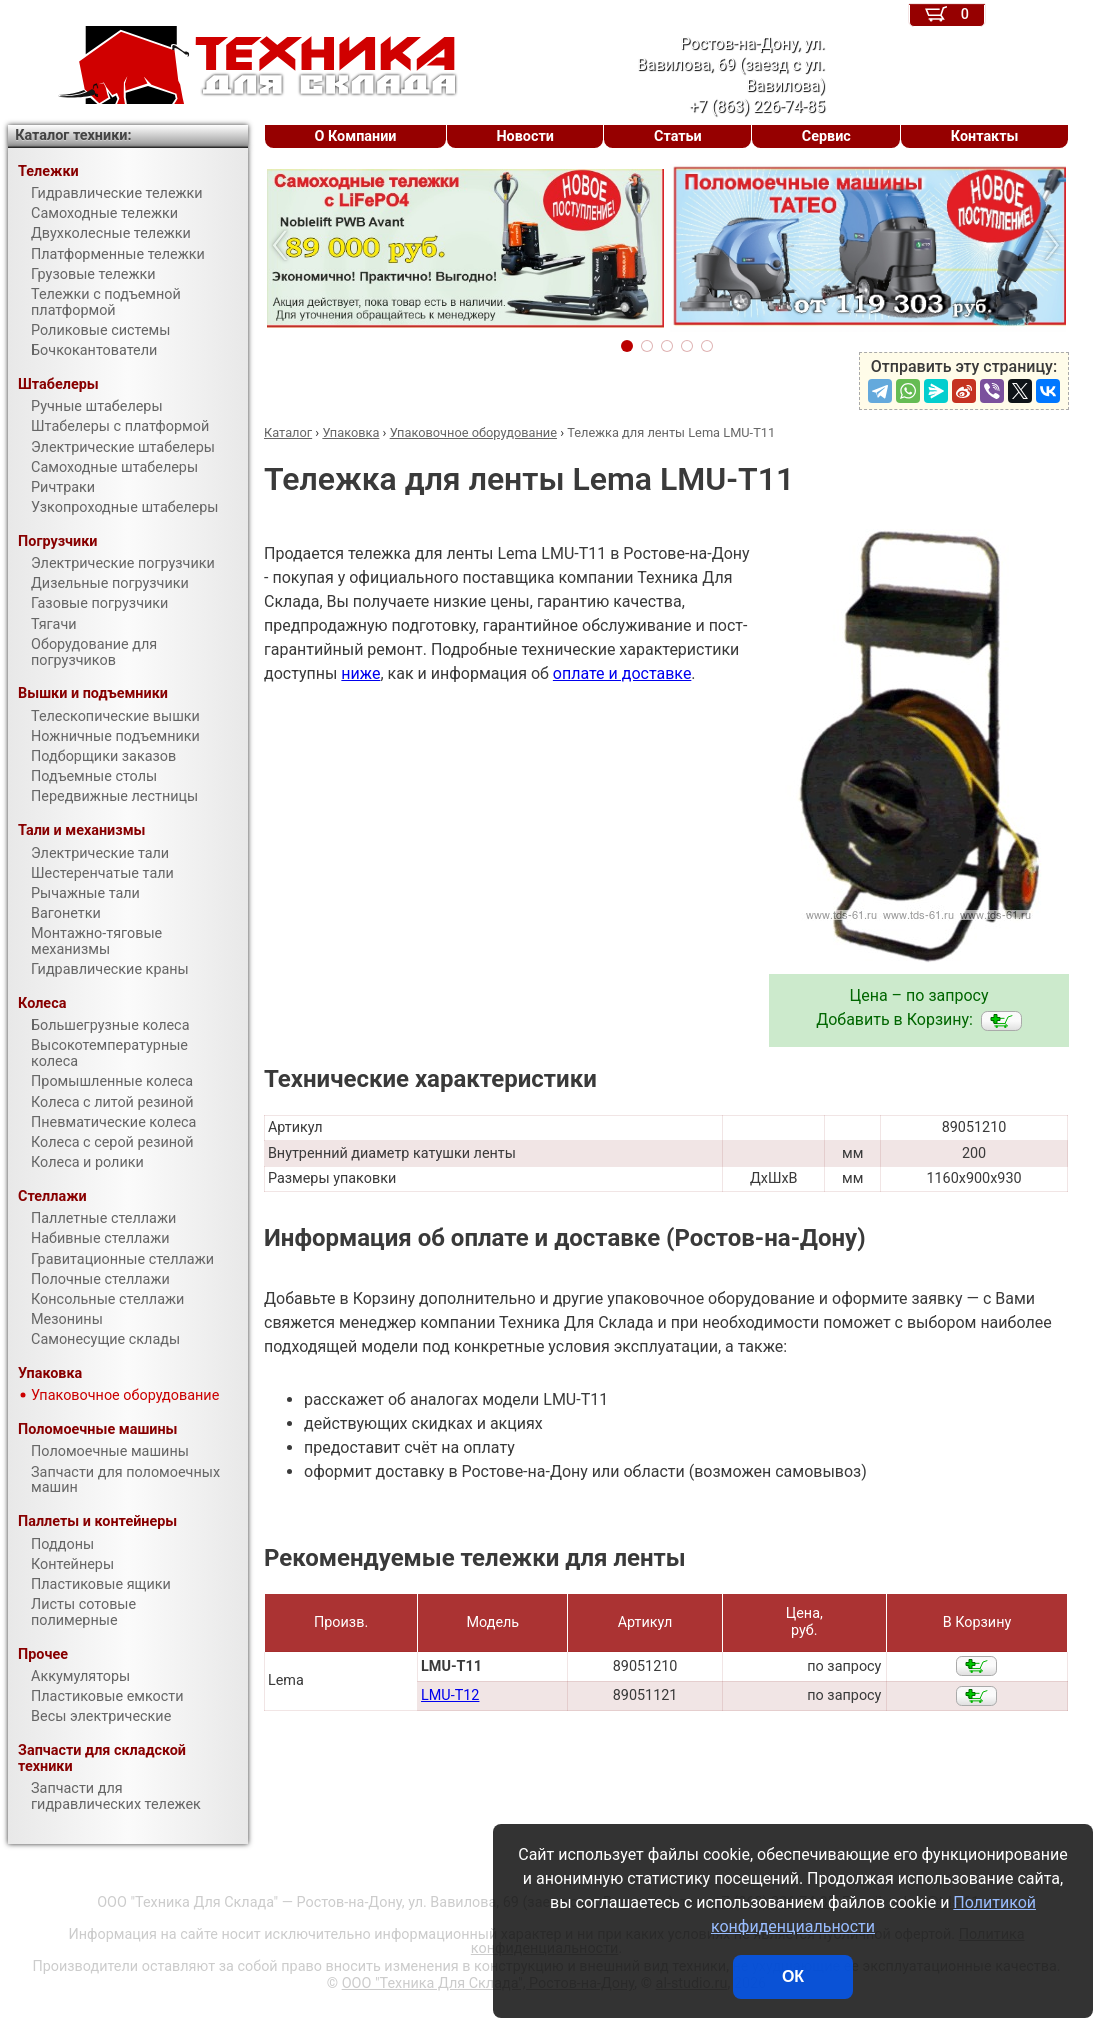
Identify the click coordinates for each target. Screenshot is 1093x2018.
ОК (793, 1976)
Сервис (826, 136)
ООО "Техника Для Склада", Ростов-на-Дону (488, 1983)
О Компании (356, 136)
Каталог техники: (73, 135)
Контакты (985, 136)
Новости (525, 136)
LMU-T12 (450, 1695)
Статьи (678, 136)
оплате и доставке (622, 673)
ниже (360, 673)
